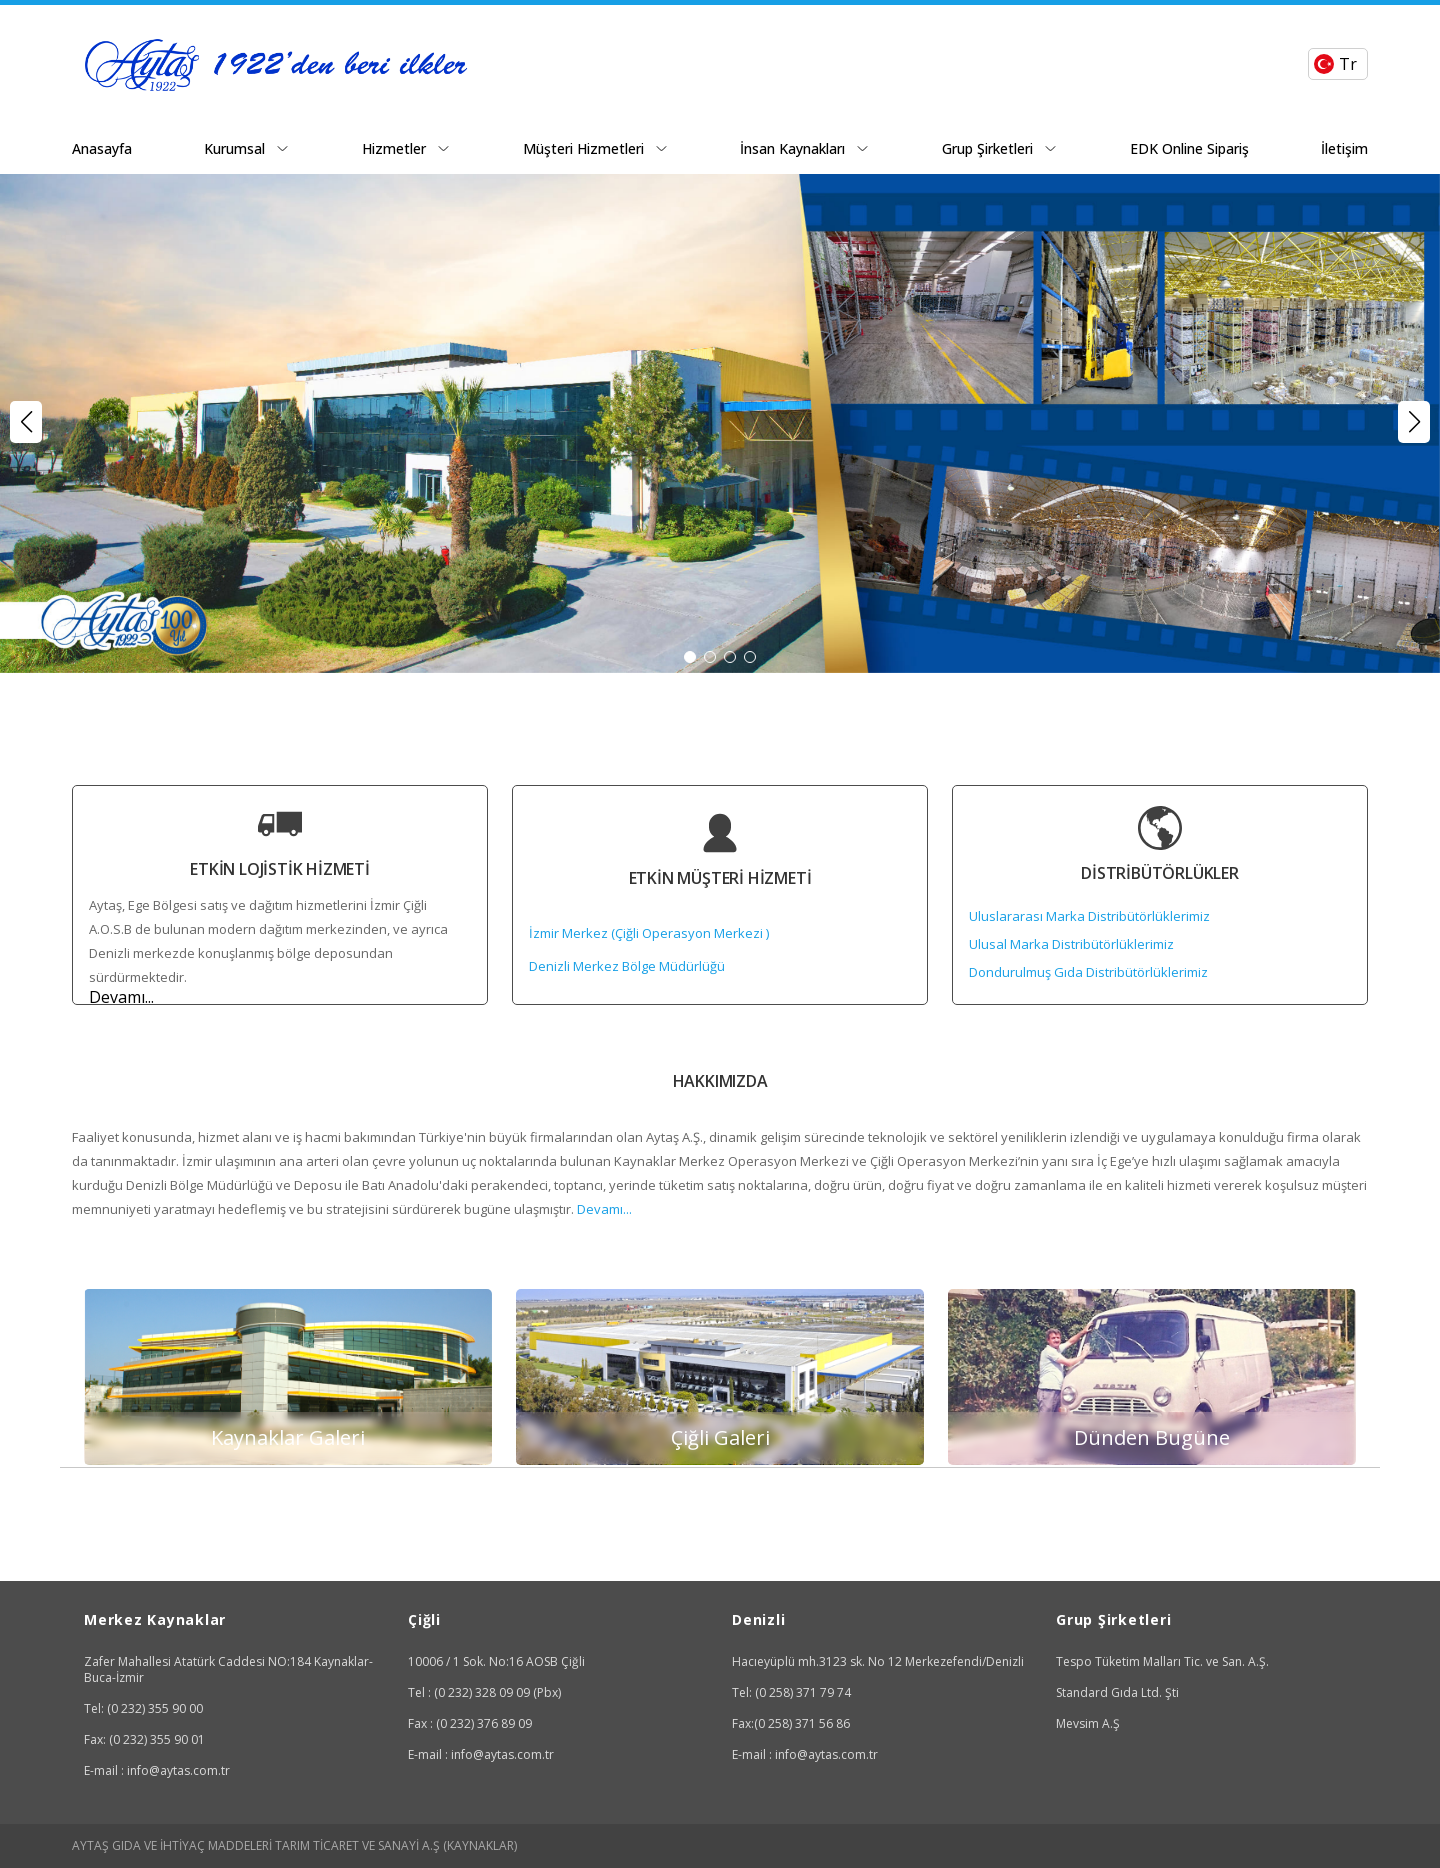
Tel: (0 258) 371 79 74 (791, 1692)
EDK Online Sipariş (1189, 148)
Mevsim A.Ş (1088, 1723)
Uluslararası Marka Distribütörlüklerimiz (1089, 916)
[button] (1414, 422)
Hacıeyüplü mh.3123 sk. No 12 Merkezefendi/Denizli (878, 1661)
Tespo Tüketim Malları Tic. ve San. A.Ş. (1162, 1661)
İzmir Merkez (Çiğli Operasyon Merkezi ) (649, 933)
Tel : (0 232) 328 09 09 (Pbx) (484, 1692)
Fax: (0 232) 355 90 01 (144, 1739)
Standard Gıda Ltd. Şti (1117, 1692)
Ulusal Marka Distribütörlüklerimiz (1071, 944)
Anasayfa (102, 148)
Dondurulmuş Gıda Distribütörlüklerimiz (1088, 972)
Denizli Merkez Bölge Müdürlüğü (627, 966)
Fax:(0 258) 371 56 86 (791, 1723)
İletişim (1344, 148)
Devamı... (121, 997)
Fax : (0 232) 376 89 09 (470, 1723)
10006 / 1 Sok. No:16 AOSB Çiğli (496, 1661)
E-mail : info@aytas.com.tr (157, 1770)
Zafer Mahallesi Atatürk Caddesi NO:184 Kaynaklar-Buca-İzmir (228, 1669)
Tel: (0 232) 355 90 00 (143, 1708)
